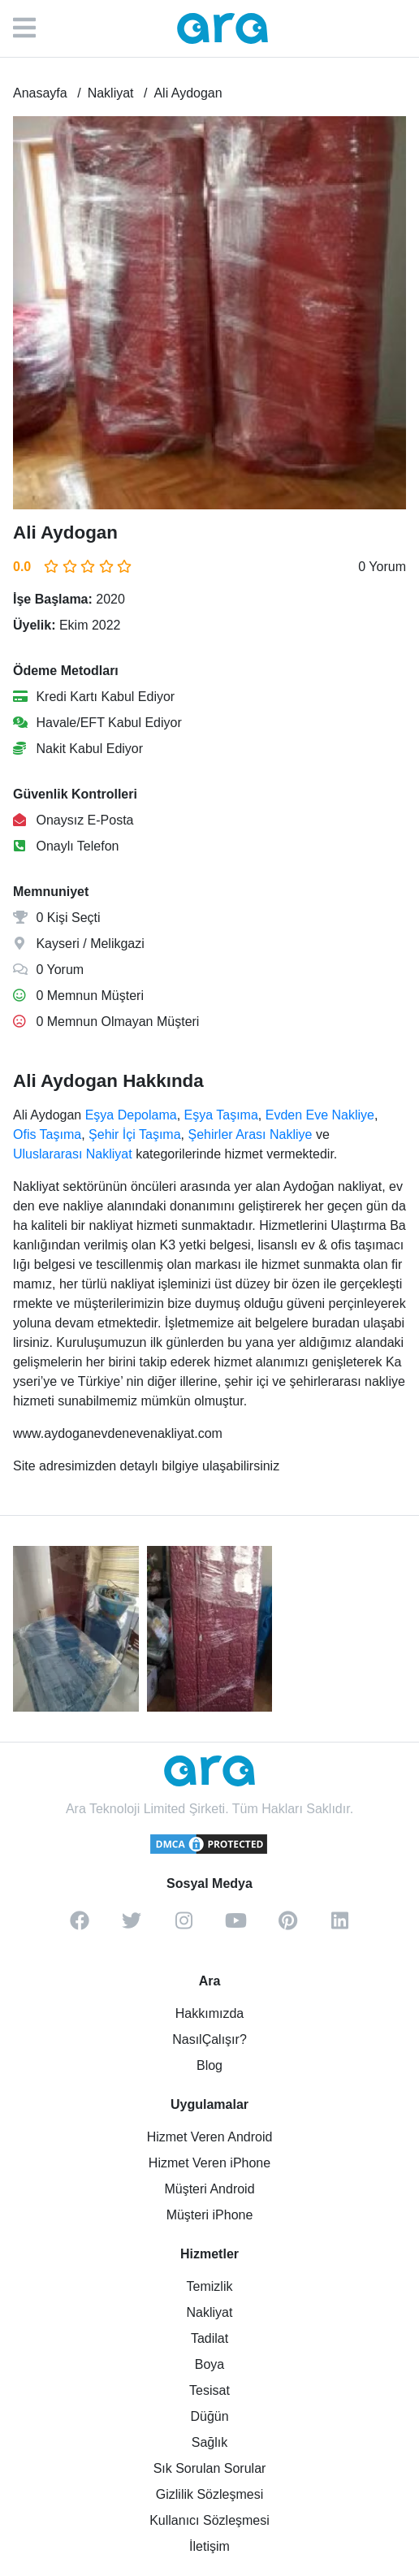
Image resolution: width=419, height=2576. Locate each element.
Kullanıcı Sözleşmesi (209, 2520)
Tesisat (209, 2390)
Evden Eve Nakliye (320, 1115)
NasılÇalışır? (209, 2039)
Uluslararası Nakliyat (72, 1154)
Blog (209, 2065)
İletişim (209, 2546)
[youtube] (235, 1926)
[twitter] (131, 1926)
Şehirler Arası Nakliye (250, 1134)
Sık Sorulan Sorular (209, 2468)
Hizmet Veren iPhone (209, 2163)
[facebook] (79, 1926)
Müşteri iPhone (209, 2215)
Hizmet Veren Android (210, 2137)
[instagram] (183, 1926)
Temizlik (210, 2286)
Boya (209, 2364)
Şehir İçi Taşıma (135, 1134)
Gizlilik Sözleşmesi (209, 2494)
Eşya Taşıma (221, 1115)
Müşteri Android (209, 2189)
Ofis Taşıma (47, 1134)
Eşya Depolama (131, 1115)
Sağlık (209, 2442)
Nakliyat (210, 2312)
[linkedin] (339, 1926)
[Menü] (32, 28)
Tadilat (209, 2338)
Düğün (209, 2416)
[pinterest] (287, 1926)
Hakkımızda (209, 2013)
